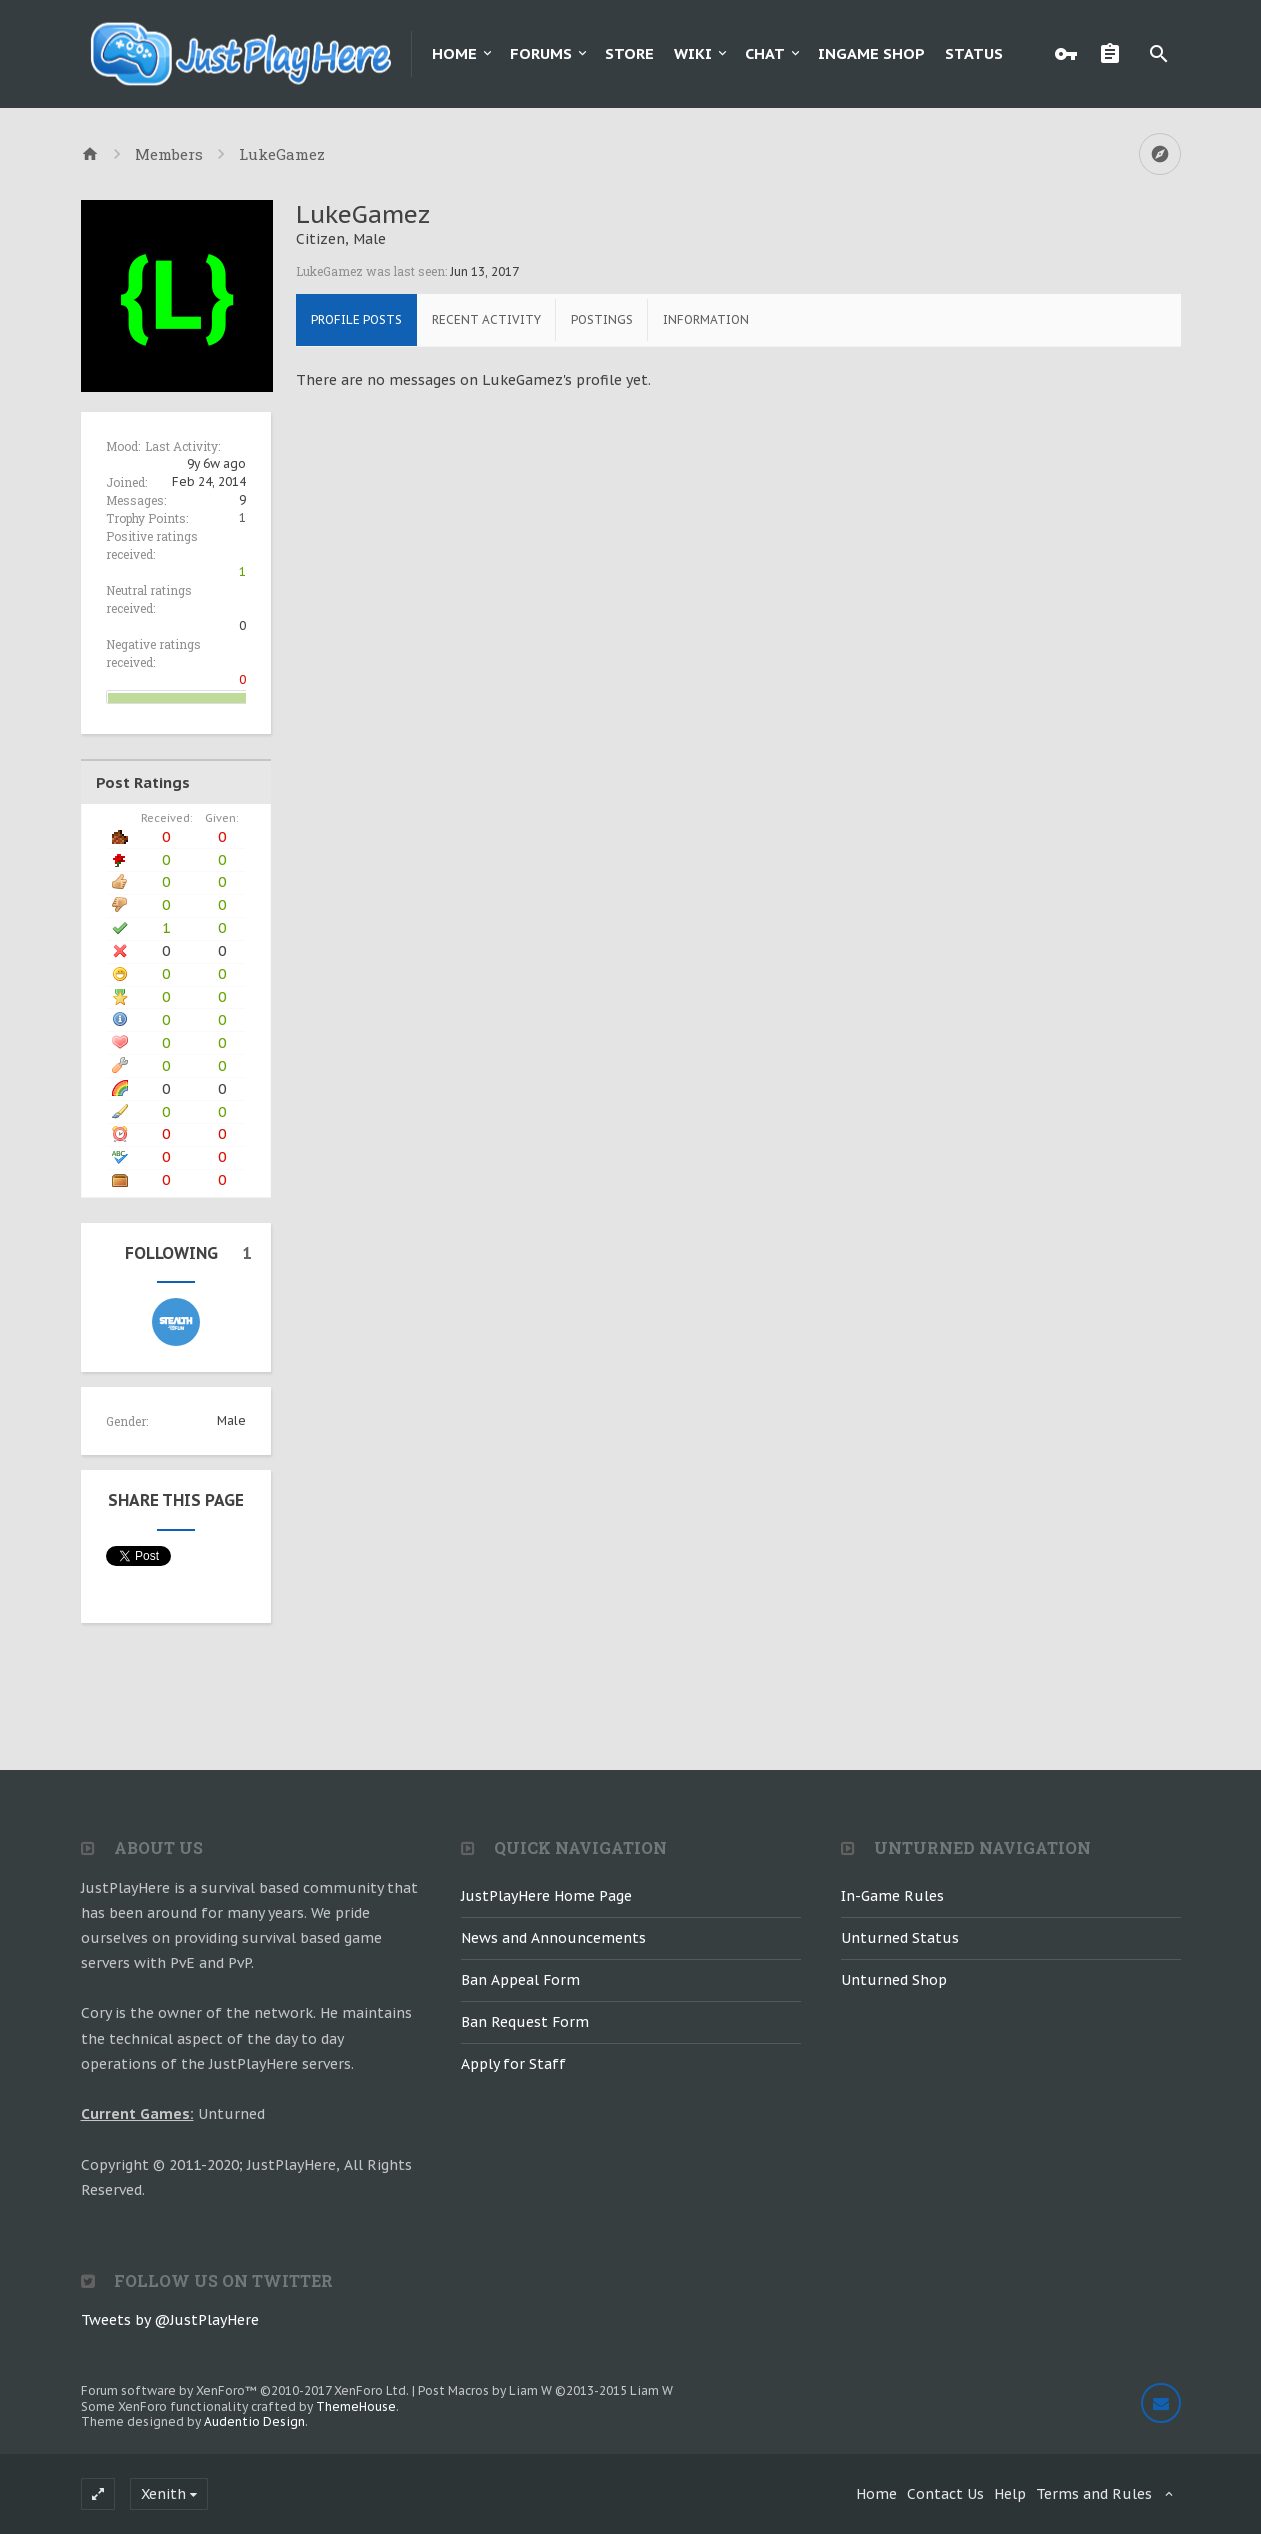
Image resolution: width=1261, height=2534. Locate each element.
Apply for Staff (513, 2064)
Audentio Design (254, 2421)
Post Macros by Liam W (545, 2390)
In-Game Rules (892, 1896)
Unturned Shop (894, 1980)
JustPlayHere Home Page (546, 1896)
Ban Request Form (525, 2022)
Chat (765, 53)
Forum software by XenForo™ (245, 2390)
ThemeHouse (356, 2406)
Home (454, 53)
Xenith (163, 2494)
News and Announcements (553, 1938)
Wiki (693, 53)
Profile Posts (356, 319)
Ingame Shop (871, 53)
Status (974, 53)
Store (629, 53)
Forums (541, 53)
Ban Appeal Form (520, 1980)
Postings (602, 319)
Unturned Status (900, 1938)
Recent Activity (486, 319)
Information (706, 319)
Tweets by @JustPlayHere (170, 2320)
